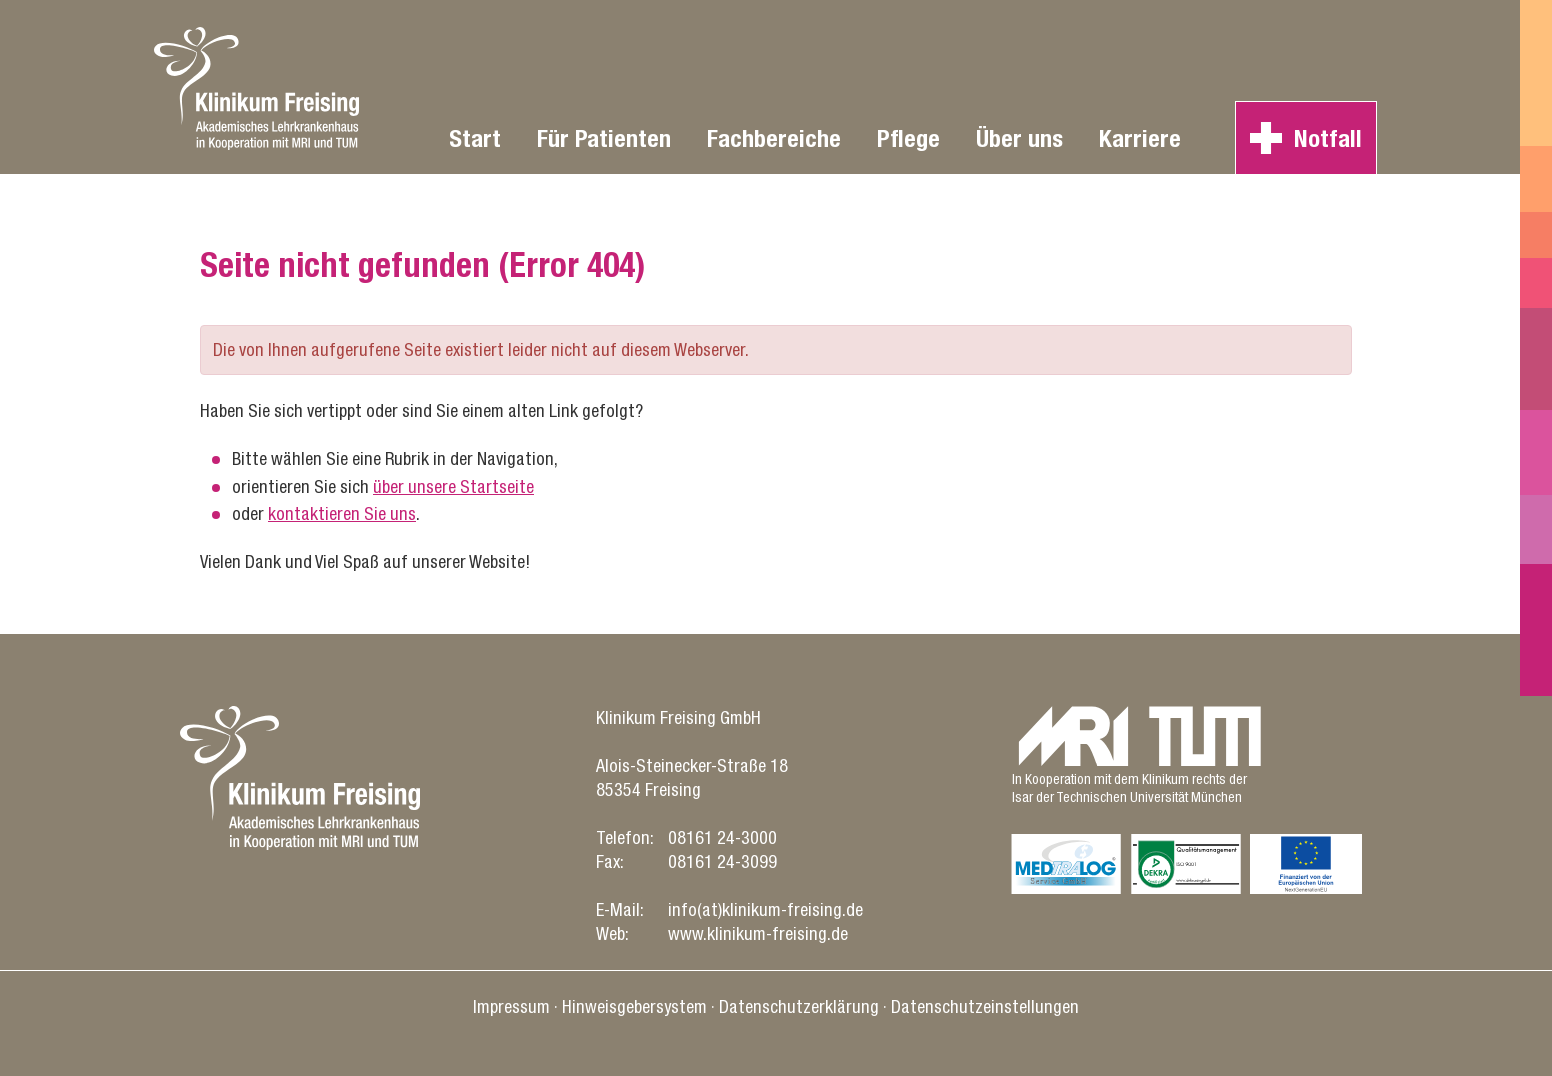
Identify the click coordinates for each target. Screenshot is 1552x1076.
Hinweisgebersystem (634, 1006)
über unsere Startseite (453, 486)
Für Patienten (604, 138)
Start (475, 138)
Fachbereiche (774, 138)
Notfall (1328, 138)
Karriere (1140, 138)
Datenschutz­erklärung (799, 1006)
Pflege (908, 138)
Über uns (1019, 138)
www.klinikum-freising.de (758, 933)
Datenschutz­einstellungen (985, 1006)
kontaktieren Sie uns (342, 513)
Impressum (511, 1006)
